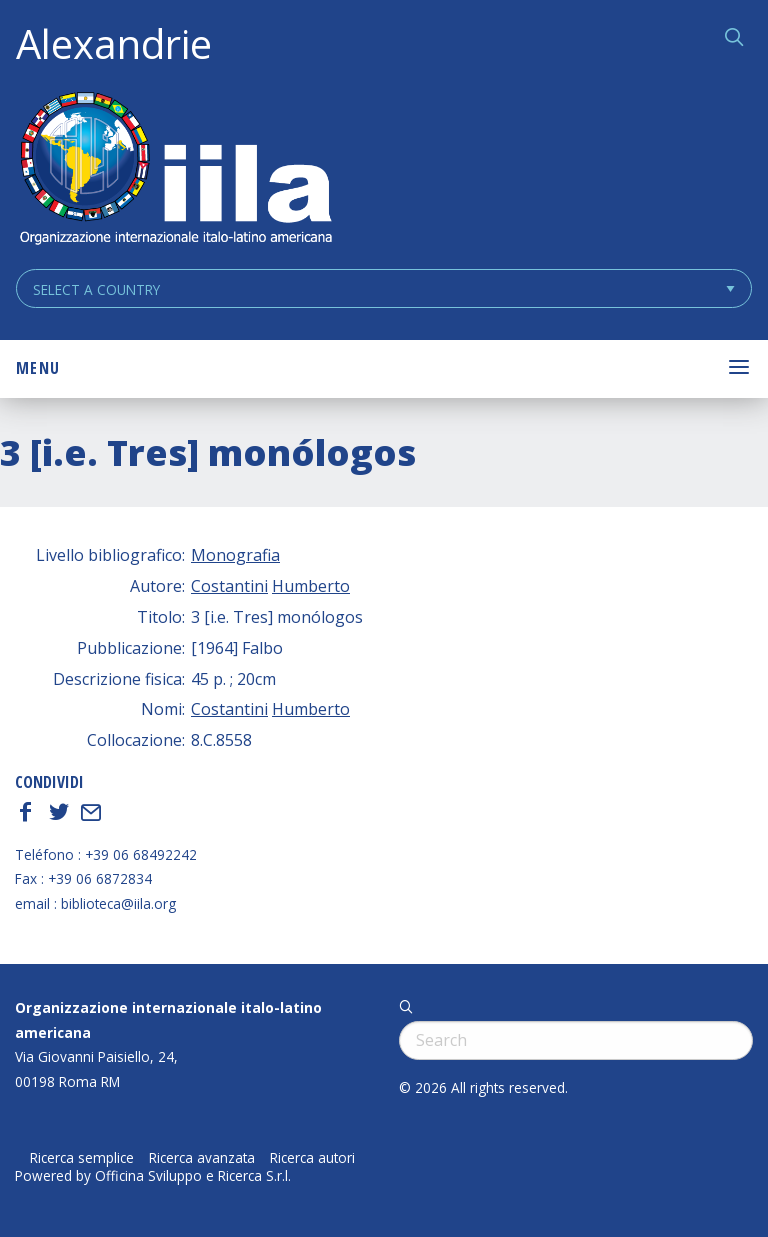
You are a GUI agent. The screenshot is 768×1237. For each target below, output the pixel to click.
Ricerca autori (312, 1158)
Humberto (311, 586)
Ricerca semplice (82, 1158)
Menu (38, 368)
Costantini (229, 586)
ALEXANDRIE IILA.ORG (175, 170)
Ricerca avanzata (202, 1158)
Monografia (235, 555)
